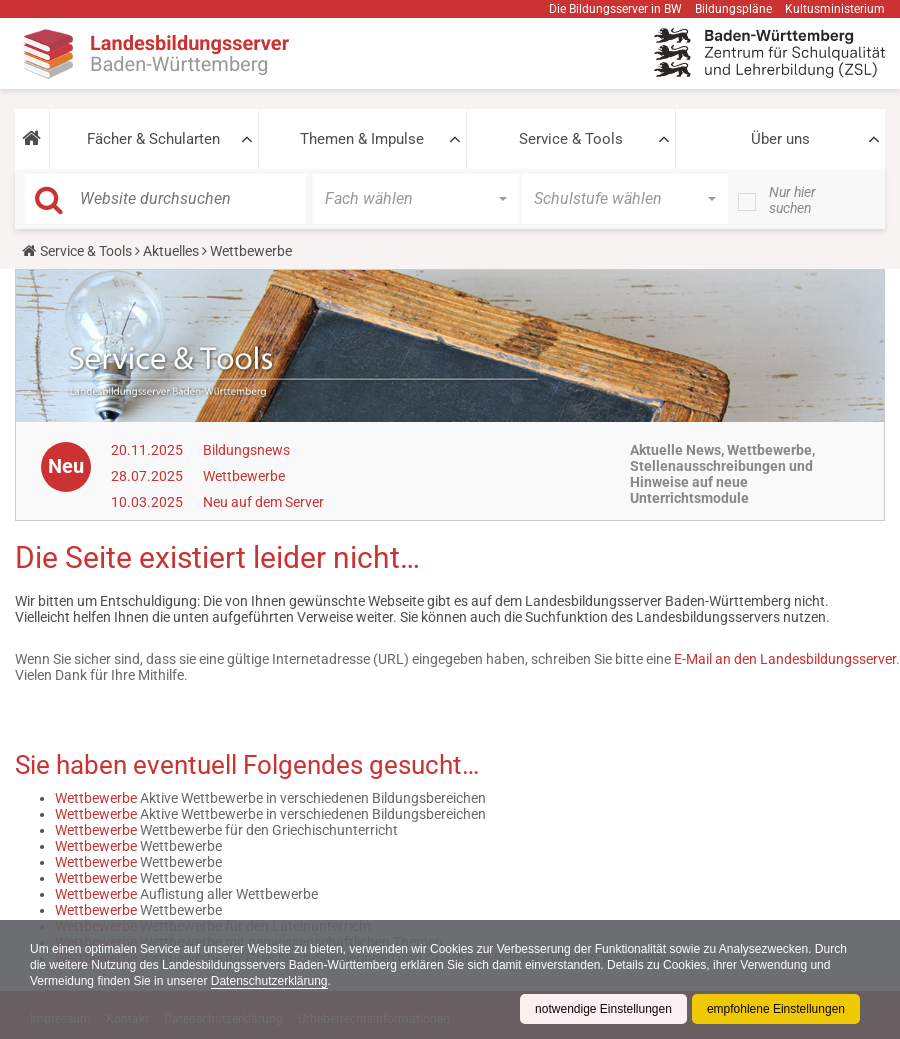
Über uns (780, 139)
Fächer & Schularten (153, 139)
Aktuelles (171, 251)
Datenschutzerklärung (269, 981)
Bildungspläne (733, 9)
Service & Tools (571, 139)
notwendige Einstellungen (603, 1009)
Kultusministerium (835, 9)
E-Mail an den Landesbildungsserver (785, 659)
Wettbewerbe (244, 476)
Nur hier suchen (792, 200)
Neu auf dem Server (263, 502)
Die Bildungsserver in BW (615, 9)
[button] (32, 139)
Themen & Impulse (362, 139)
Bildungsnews (246, 450)
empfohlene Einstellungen (776, 1009)
